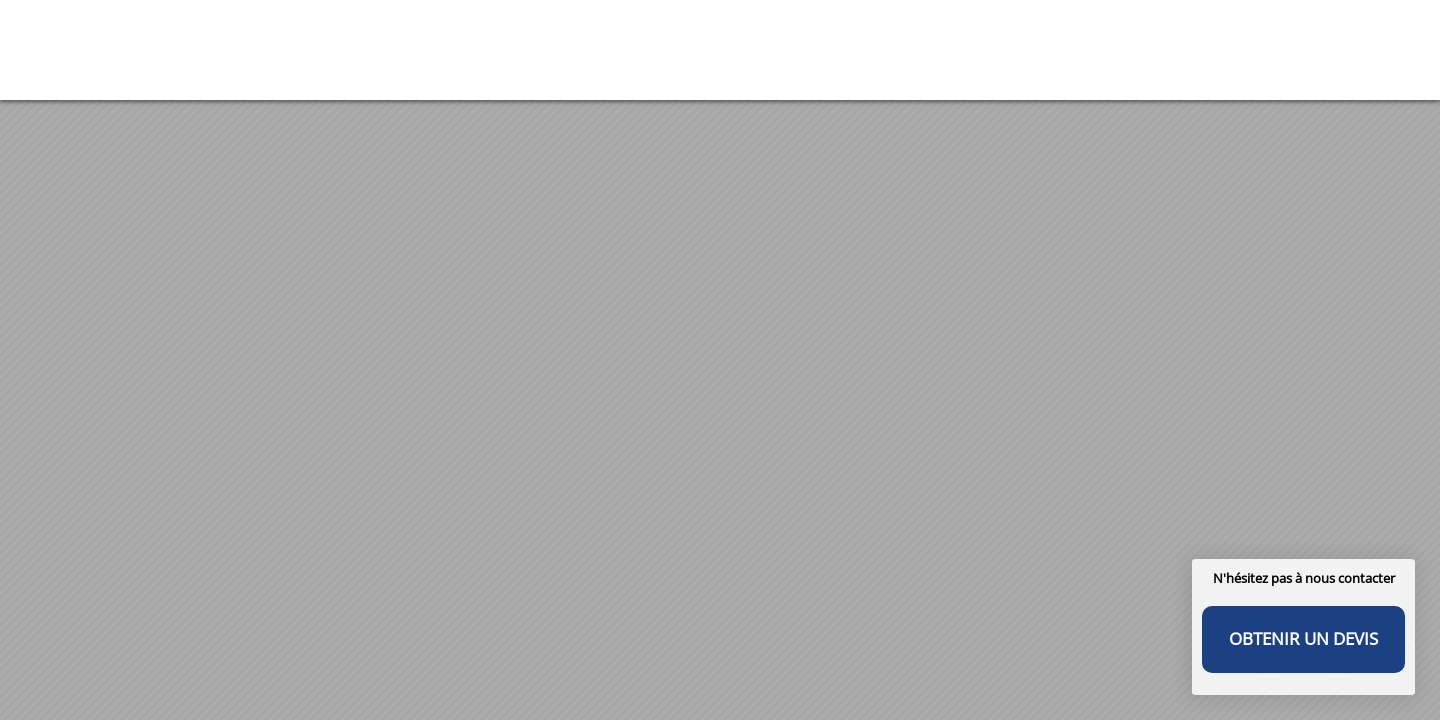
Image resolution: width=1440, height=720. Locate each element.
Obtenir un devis (1303, 638)
